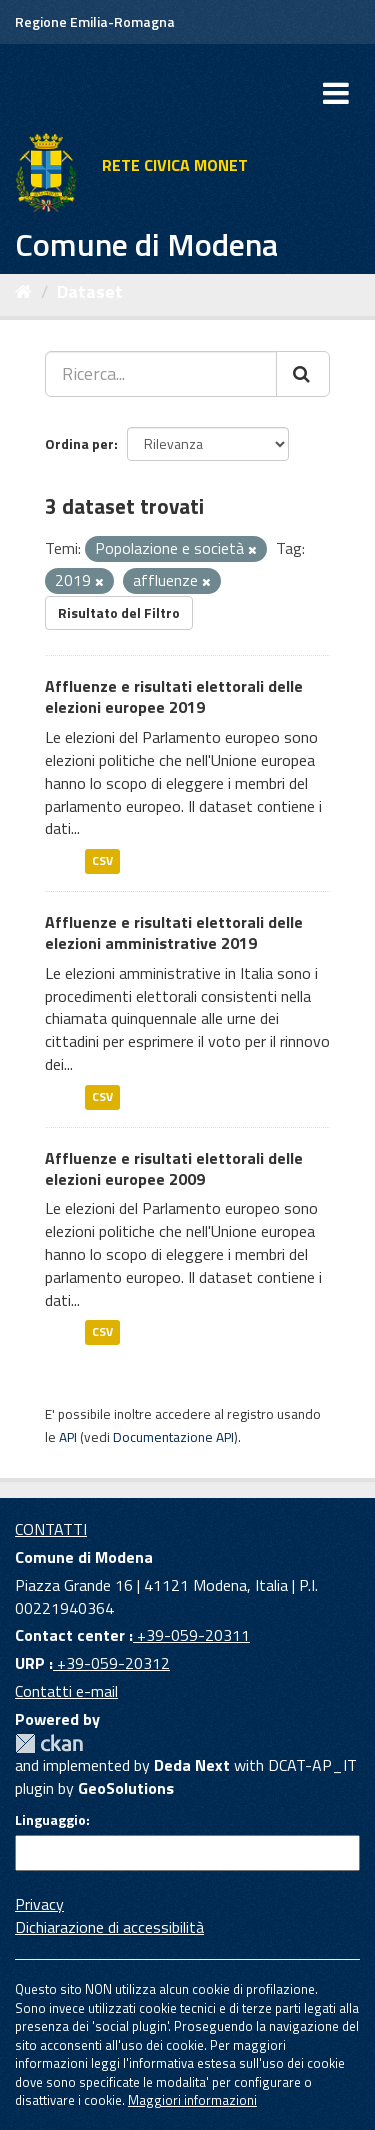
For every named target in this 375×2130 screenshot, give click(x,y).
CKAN (49, 1743)
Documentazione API (173, 1437)
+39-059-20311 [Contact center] (191, 1635)
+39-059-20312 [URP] (111, 1663)
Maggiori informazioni (192, 2100)
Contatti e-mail (66, 1691)
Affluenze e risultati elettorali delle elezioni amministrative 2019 (174, 932)
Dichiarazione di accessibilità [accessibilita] (109, 1927)
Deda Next (192, 1765)
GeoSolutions (126, 1788)
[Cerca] (303, 374)
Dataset (90, 291)
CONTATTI (51, 1529)
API (68, 1437)
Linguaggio (50, 1820)
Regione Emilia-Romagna (95, 21)
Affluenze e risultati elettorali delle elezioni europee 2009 (174, 1168)
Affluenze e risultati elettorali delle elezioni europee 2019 (174, 696)
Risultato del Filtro (119, 612)
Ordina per (79, 443)
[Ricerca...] (161, 374)
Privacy (39, 1904)
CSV (102, 860)
